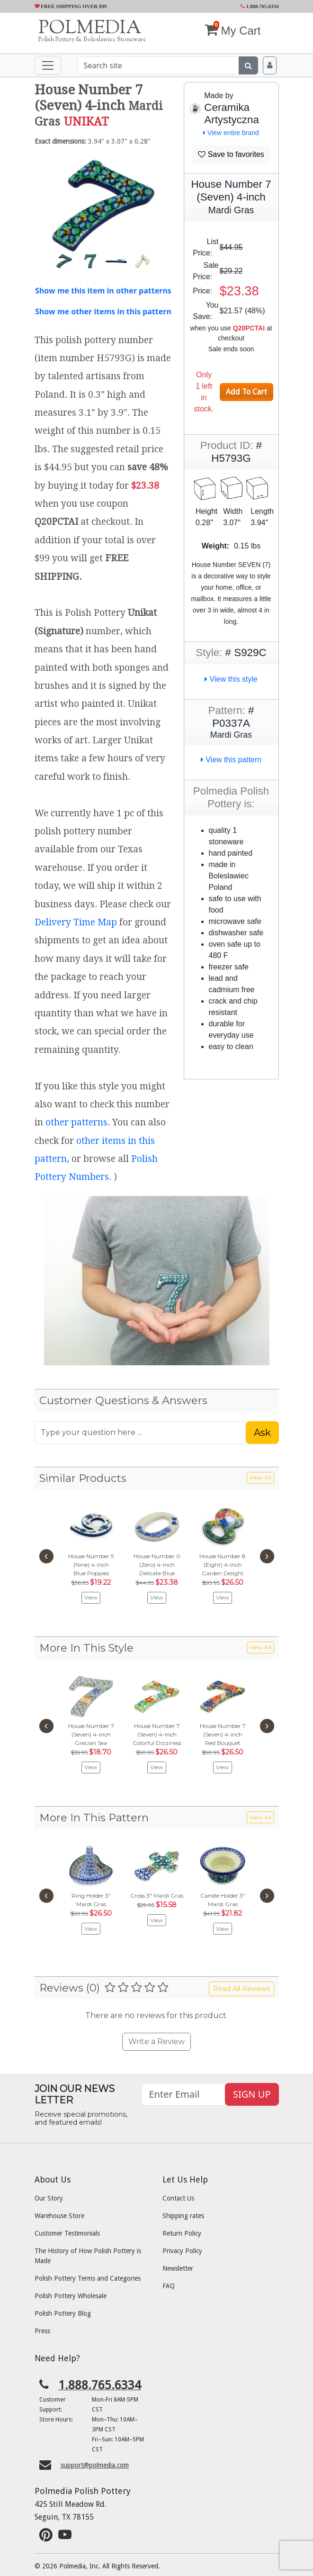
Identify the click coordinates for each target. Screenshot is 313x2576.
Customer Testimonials (67, 2233)
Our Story (49, 2198)
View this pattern (231, 760)
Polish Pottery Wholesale (71, 2296)
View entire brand (231, 133)
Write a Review (156, 2041)
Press (42, 2331)
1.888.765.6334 (260, 6)
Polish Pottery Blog (63, 2313)
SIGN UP (251, 2094)
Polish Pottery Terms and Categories (88, 2278)
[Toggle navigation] (48, 65)
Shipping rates (183, 2216)
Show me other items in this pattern (103, 311)
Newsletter (177, 2268)
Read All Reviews (241, 1988)
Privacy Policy (182, 2251)
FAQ (168, 2286)
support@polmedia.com (95, 2465)
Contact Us (178, 2198)
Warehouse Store (59, 2216)
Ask (262, 1432)
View (91, 1597)
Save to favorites (231, 154)
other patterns (76, 1122)
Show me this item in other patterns (103, 290)
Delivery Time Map (76, 922)
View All (260, 1477)
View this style (231, 679)
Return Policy (181, 2233)
